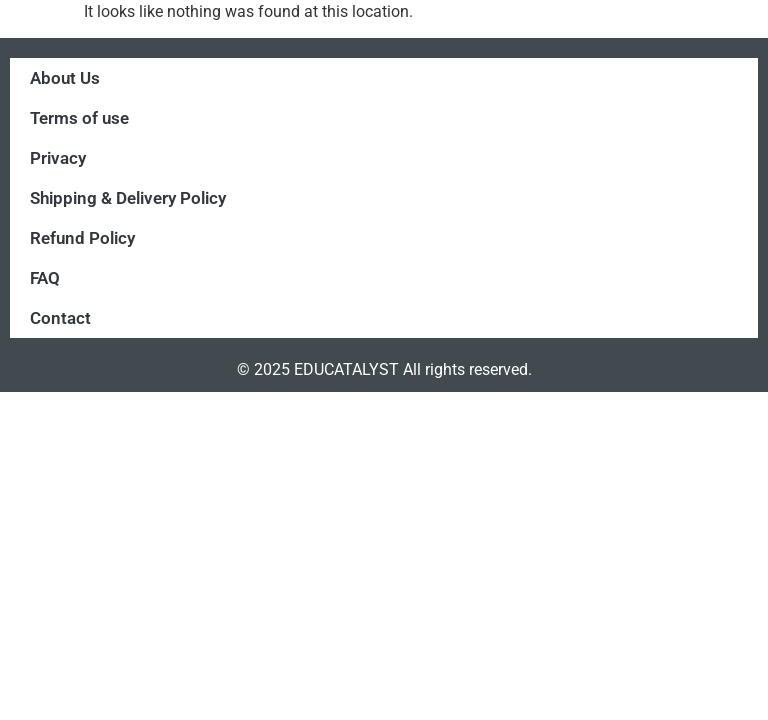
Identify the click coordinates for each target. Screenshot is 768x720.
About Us (65, 78)
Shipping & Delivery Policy (128, 198)
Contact (60, 318)
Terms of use (79, 118)
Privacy (58, 158)
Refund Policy (82, 238)
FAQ (45, 278)
